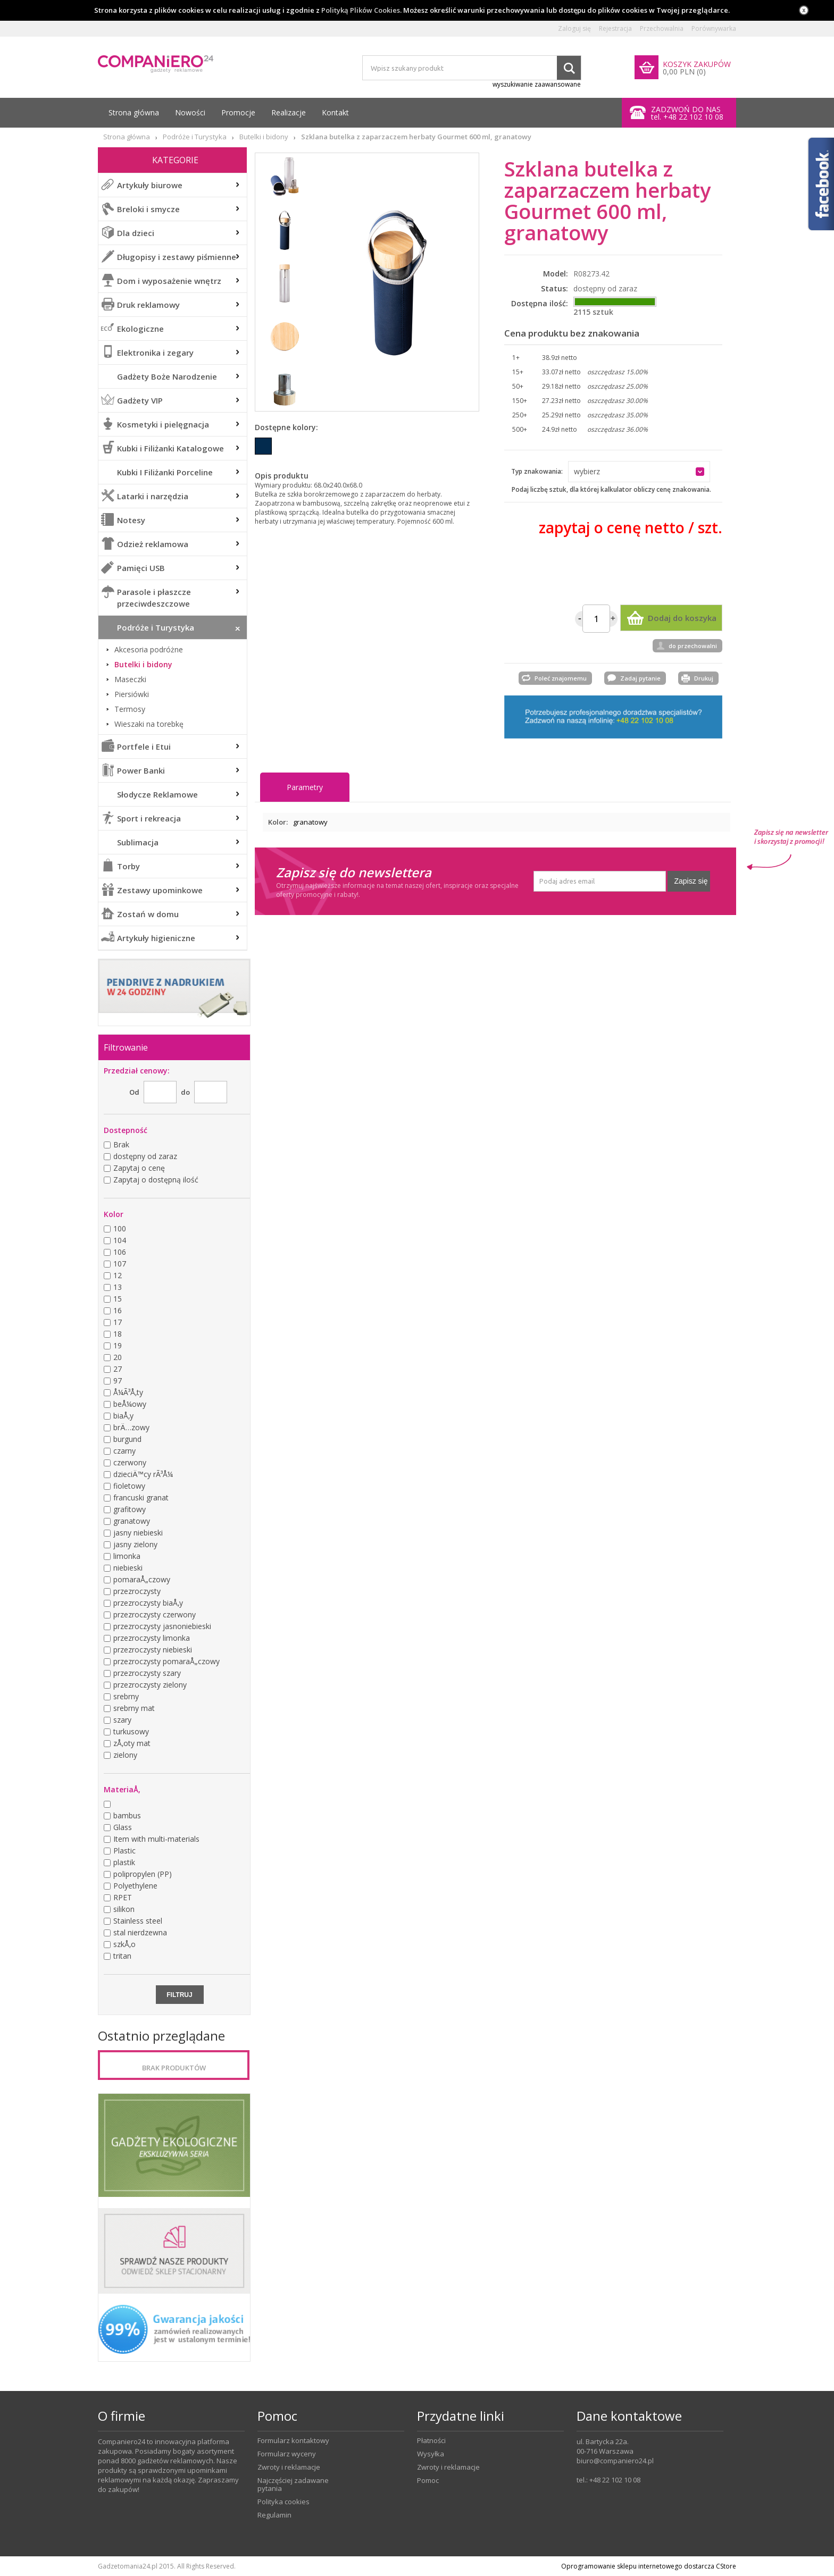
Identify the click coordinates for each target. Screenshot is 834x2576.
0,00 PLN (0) (684, 71)
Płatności (431, 2441)
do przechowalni (693, 646)
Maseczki (130, 679)
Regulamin (274, 2515)
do (185, 1092)
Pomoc (428, 2481)
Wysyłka (430, 2454)
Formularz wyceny (286, 2454)
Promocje (238, 112)
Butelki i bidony (263, 137)
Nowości (190, 112)
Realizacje (288, 112)
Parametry (305, 787)
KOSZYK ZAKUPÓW (697, 63)
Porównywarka (713, 28)
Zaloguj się (574, 28)
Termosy (129, 709)
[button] (639, 471)
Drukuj (703, 678)
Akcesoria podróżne (148, 650)
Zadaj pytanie (640, 678)
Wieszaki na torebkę (149, 724)
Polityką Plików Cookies (360, 10)
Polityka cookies (283, 2502)
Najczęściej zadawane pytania (293, 2485)
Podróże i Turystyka (195, 137)
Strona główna (134, 112)
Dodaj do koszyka (682, 617)
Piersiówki (131, 694)
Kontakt (335, 112)
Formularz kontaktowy (293, 2441)
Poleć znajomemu (561, 678)
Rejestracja (615, 28)
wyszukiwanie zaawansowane (537, 84)
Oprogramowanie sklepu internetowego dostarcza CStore (648, 2566)
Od (134, 1092)
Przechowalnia (661, 28)
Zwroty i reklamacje (288, 2467)
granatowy (310, 822)
